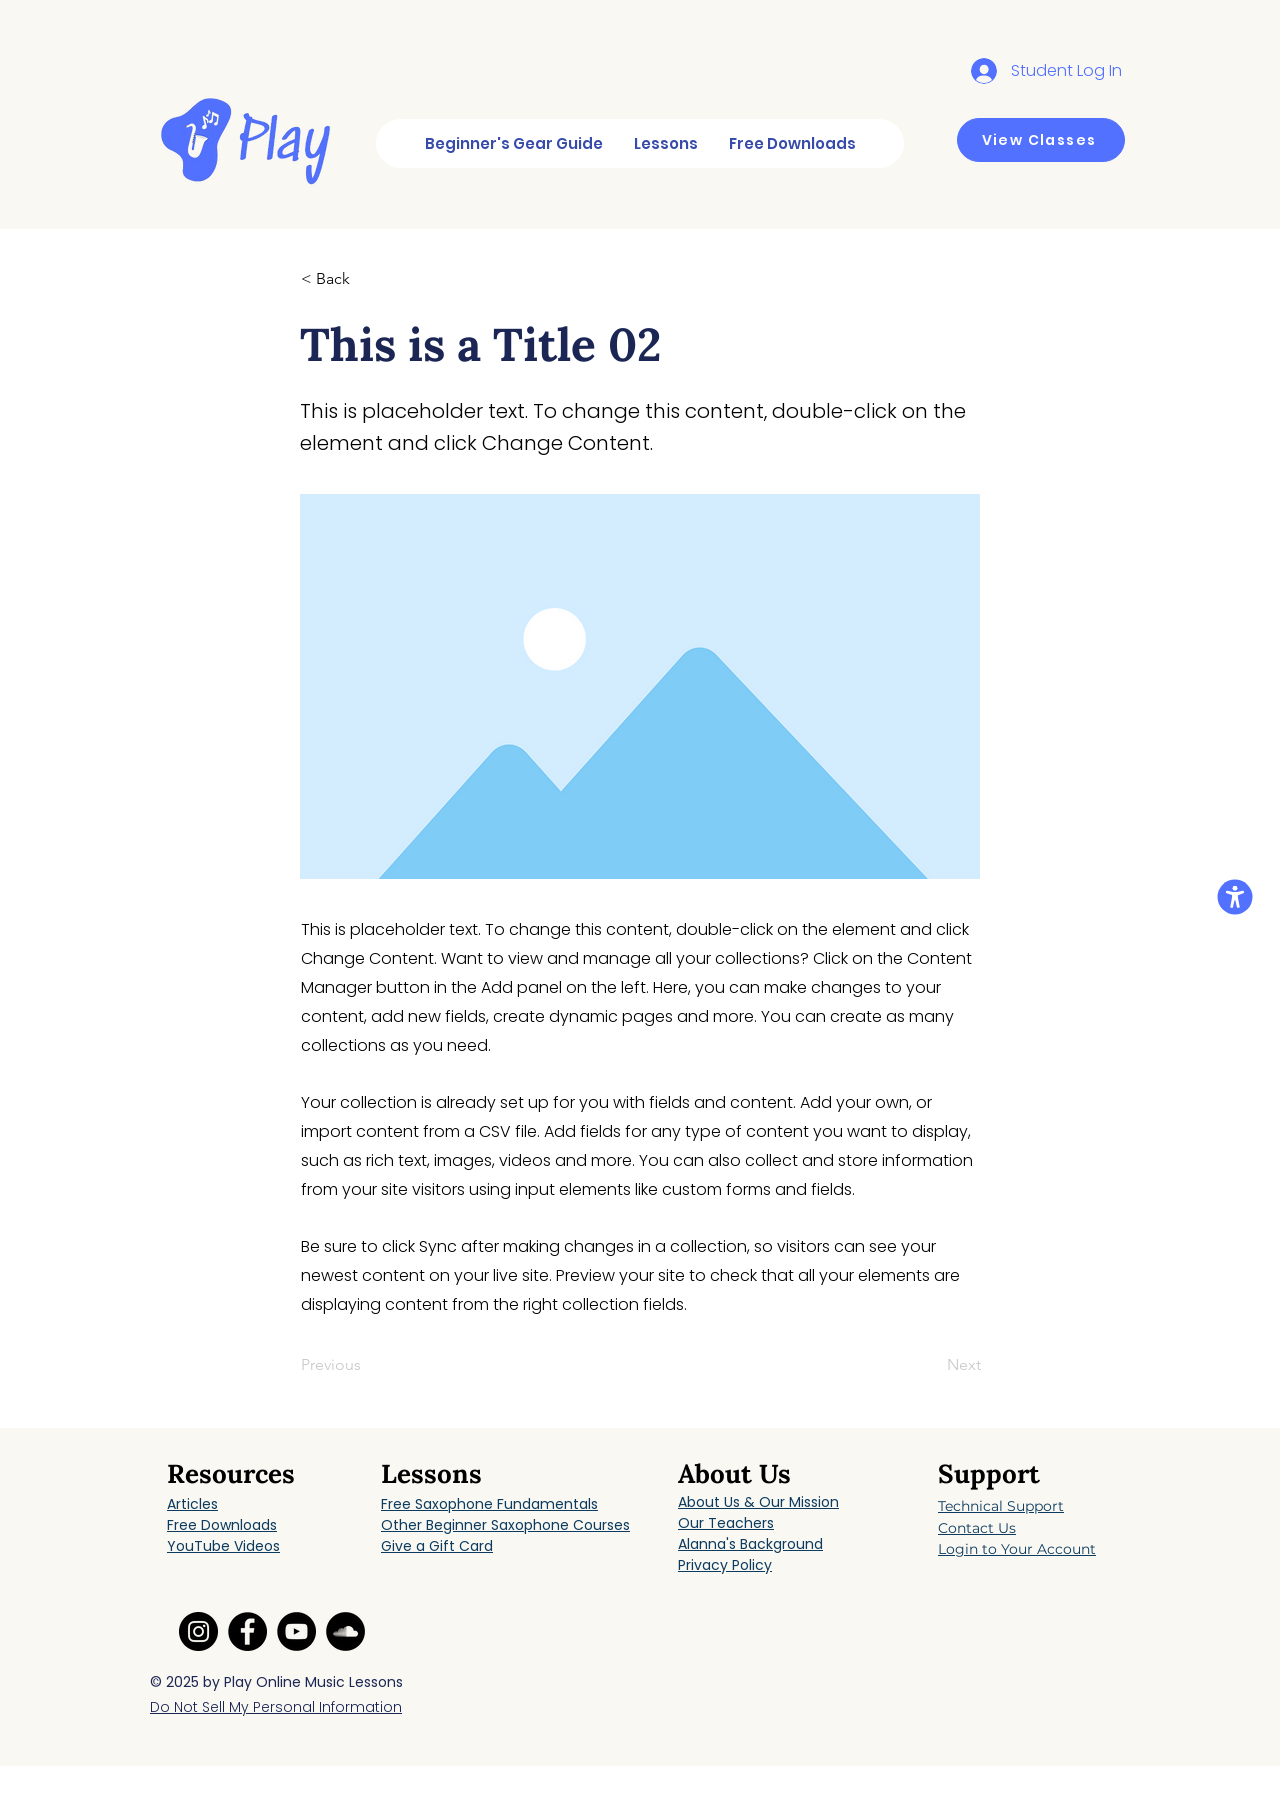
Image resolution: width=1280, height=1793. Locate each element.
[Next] (931, 1366)
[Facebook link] (247, 1631)
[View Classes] (1041, 140)
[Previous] (367, 1366)
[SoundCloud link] (345, 1631)
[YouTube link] (296, 1631)
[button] (367, 279)
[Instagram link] (198, 1631)
